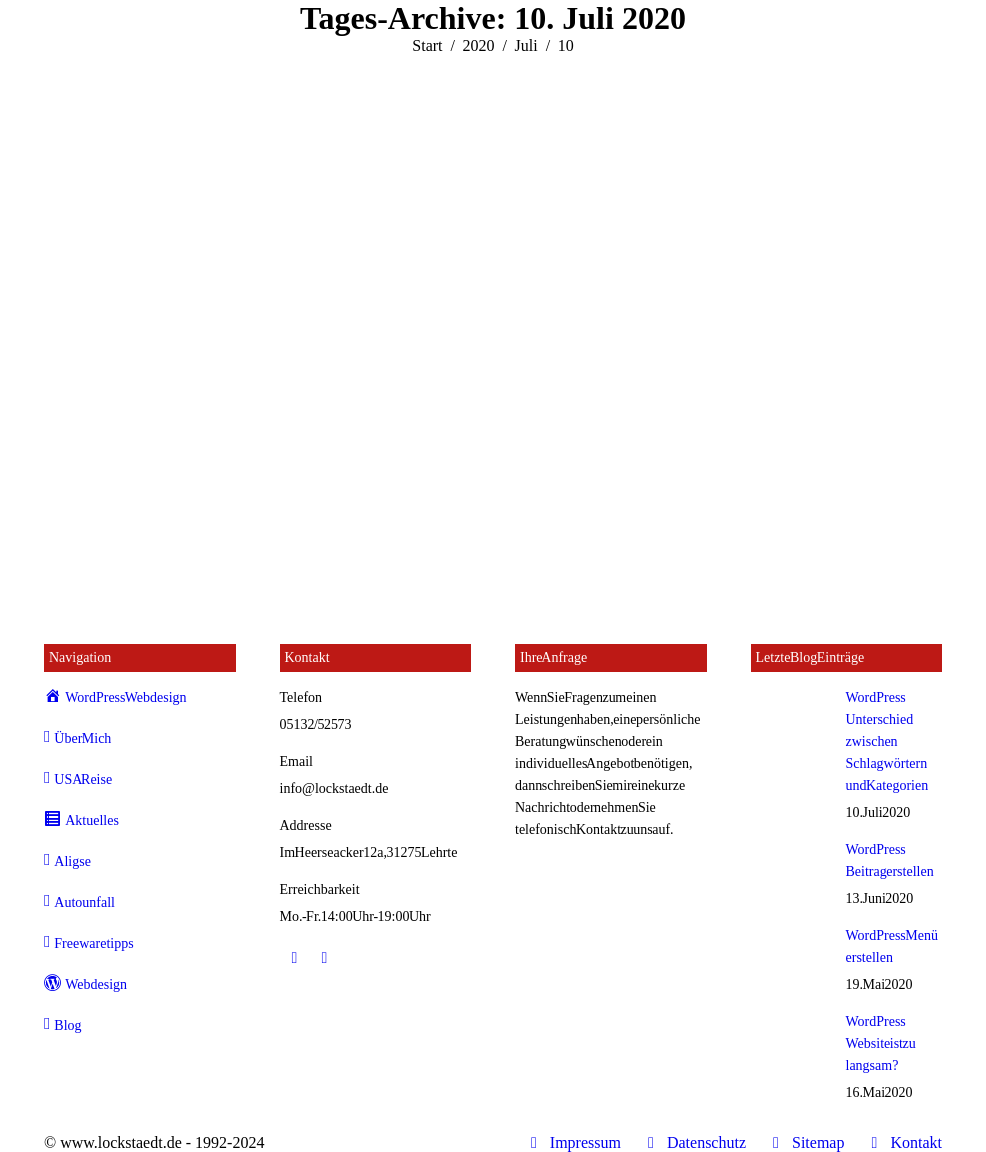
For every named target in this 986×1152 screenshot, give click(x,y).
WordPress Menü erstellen (892, 946)
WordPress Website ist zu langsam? (881, 1043)
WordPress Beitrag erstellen (890, 860)
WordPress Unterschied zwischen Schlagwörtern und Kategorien (887, 741)
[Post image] (791, 717)
